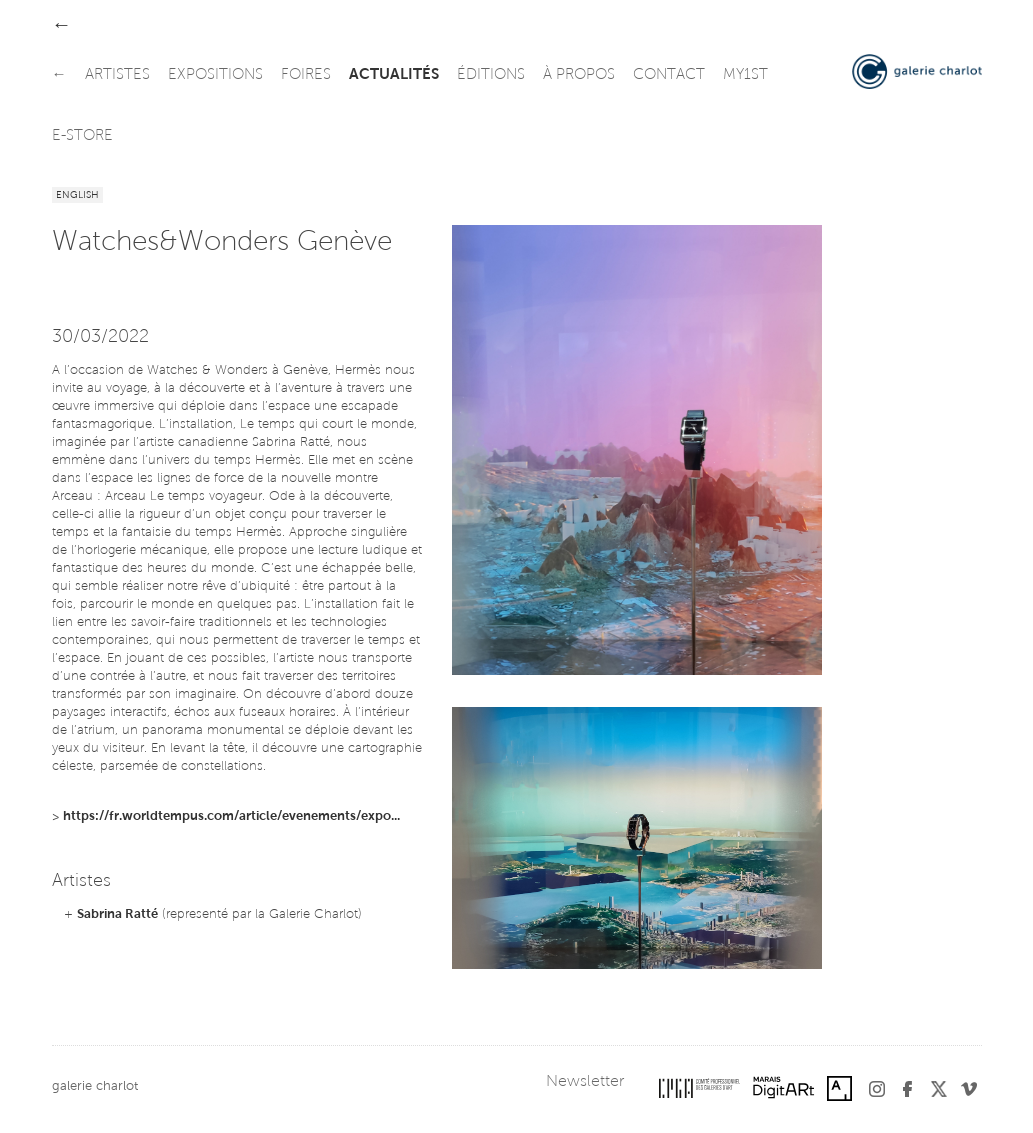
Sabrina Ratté (117, 914)
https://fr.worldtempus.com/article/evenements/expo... (231, 816)
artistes (117, 75)
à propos (579, 75)
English (77, 196)
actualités (394, 75)
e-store (82, 136)
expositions (215, 75)
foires (306, 75)
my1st (745, 75)
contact (669, 75)
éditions (491, 75)
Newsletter (585, 1082)
